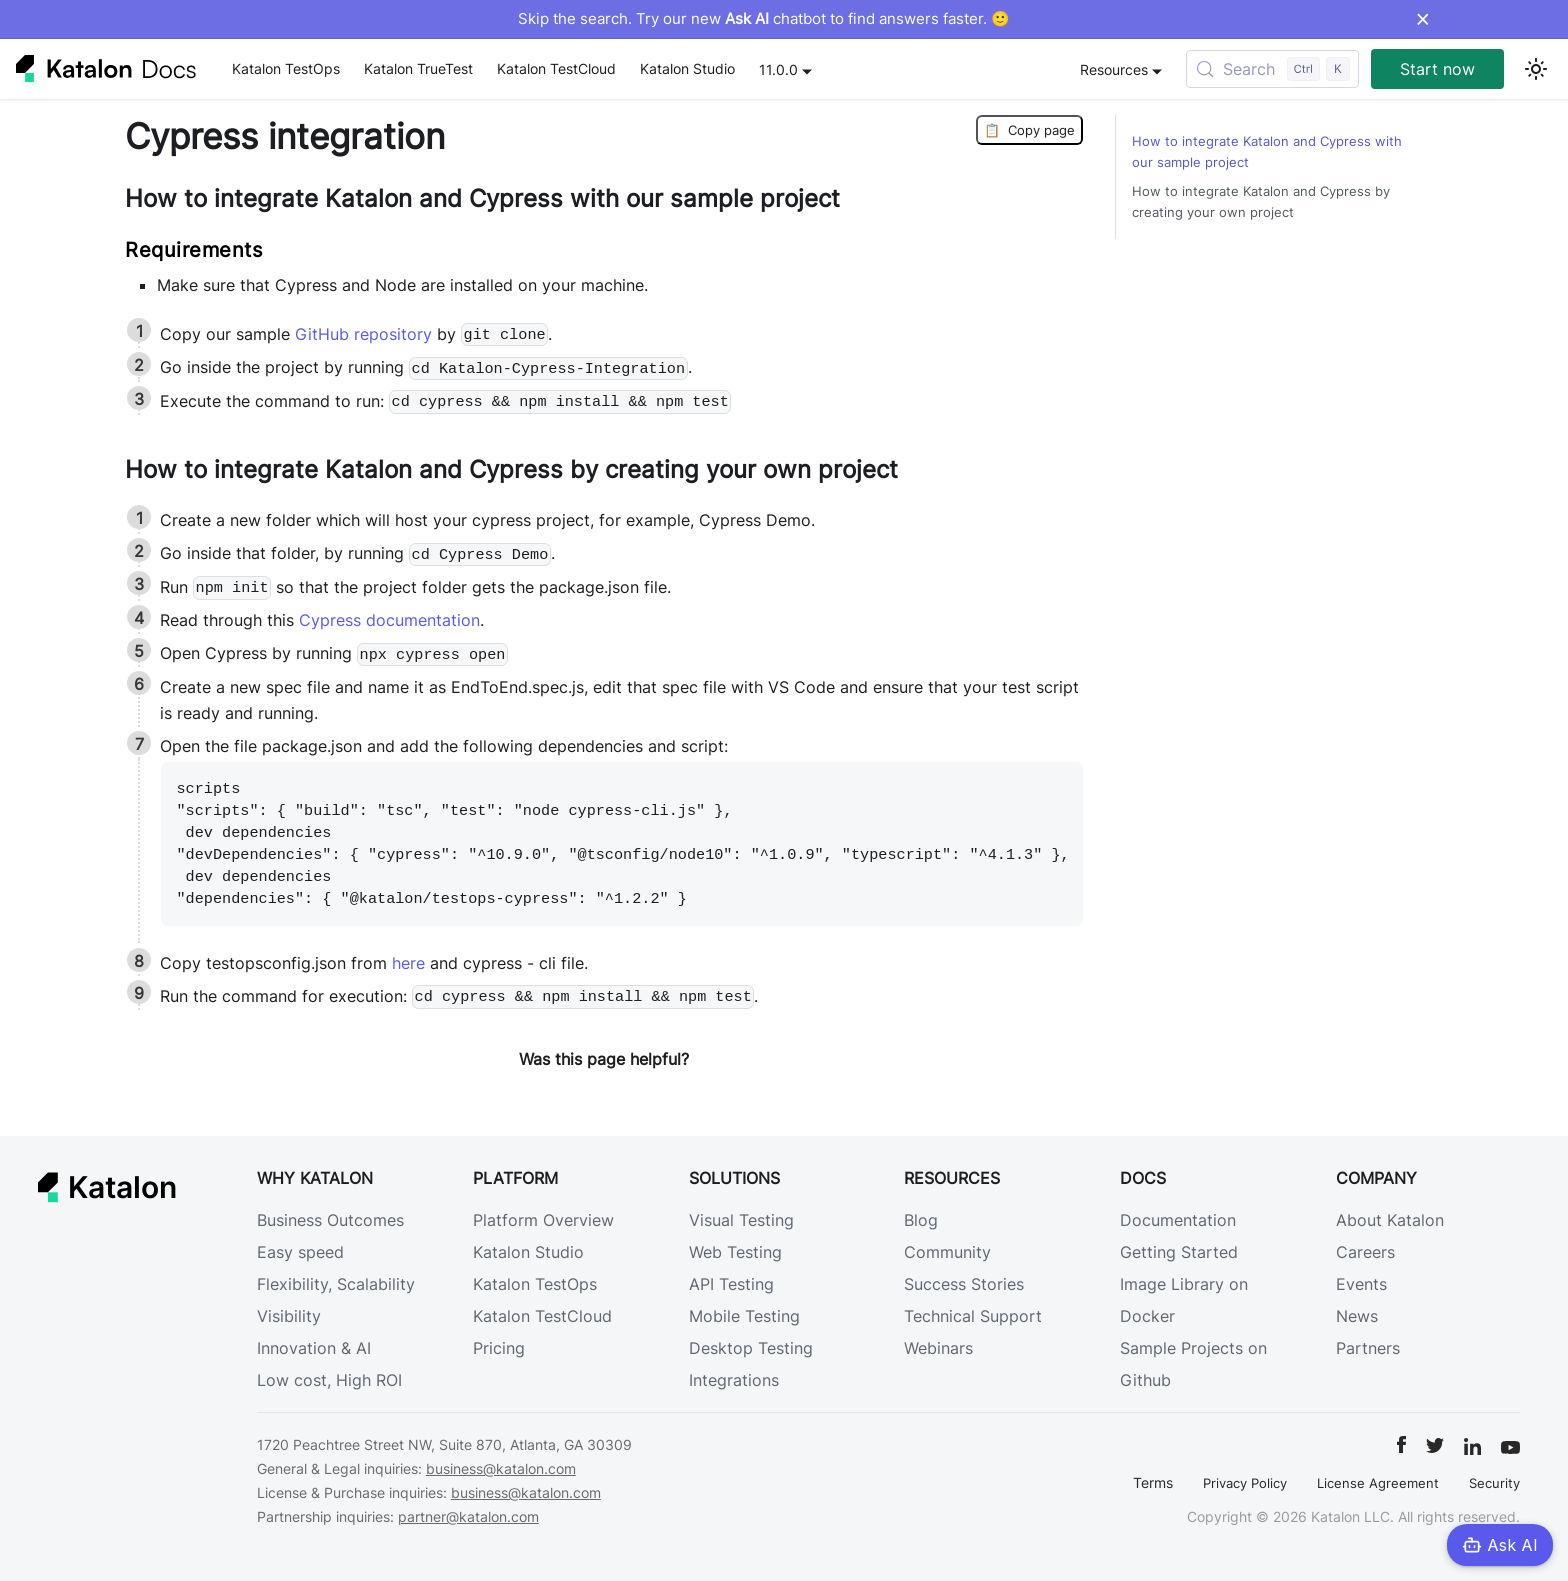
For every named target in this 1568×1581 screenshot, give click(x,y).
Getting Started (1179, 1252)
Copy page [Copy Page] (1029, 130)
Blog (921, 1220)
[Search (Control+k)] (1272, 69)
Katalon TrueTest (418, 68)
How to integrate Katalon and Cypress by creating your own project (1261, 202)
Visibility (289, 1316)
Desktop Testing (751, 1348)
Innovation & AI (314, 1348)
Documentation (1178, 1220)
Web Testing (735, 1252)
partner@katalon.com (468, 1516)
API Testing (731, 1284)
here (408, 963)
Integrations (734, 1380)
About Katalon (1390, 1220)
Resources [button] (1114, 69)
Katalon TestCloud (556, 68)
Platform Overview (543, 1220)
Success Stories (964, 1284)
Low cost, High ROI (329, 1380)
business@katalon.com (501, 1468)
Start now (1437, 69)
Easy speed (300, 1252)
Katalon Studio (687, 68)
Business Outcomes (330, 1220)
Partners (1368, 1348)
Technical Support (973, 1316)
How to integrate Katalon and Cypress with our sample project (1267, 152)
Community (947, 1252)
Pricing (499, 1348)
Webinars (938, 1348)
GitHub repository (363, 334)
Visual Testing (741, 1220)
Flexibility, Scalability (336, 1284)
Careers (1365, 1252)
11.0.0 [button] (778, 69)
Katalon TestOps (286, 68)
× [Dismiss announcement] (1422, 19)
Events (1361, 1284)
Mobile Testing (744, 1316)
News (1357, 1316)
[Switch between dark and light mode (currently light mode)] (1536, 69)
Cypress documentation (389, 620)
